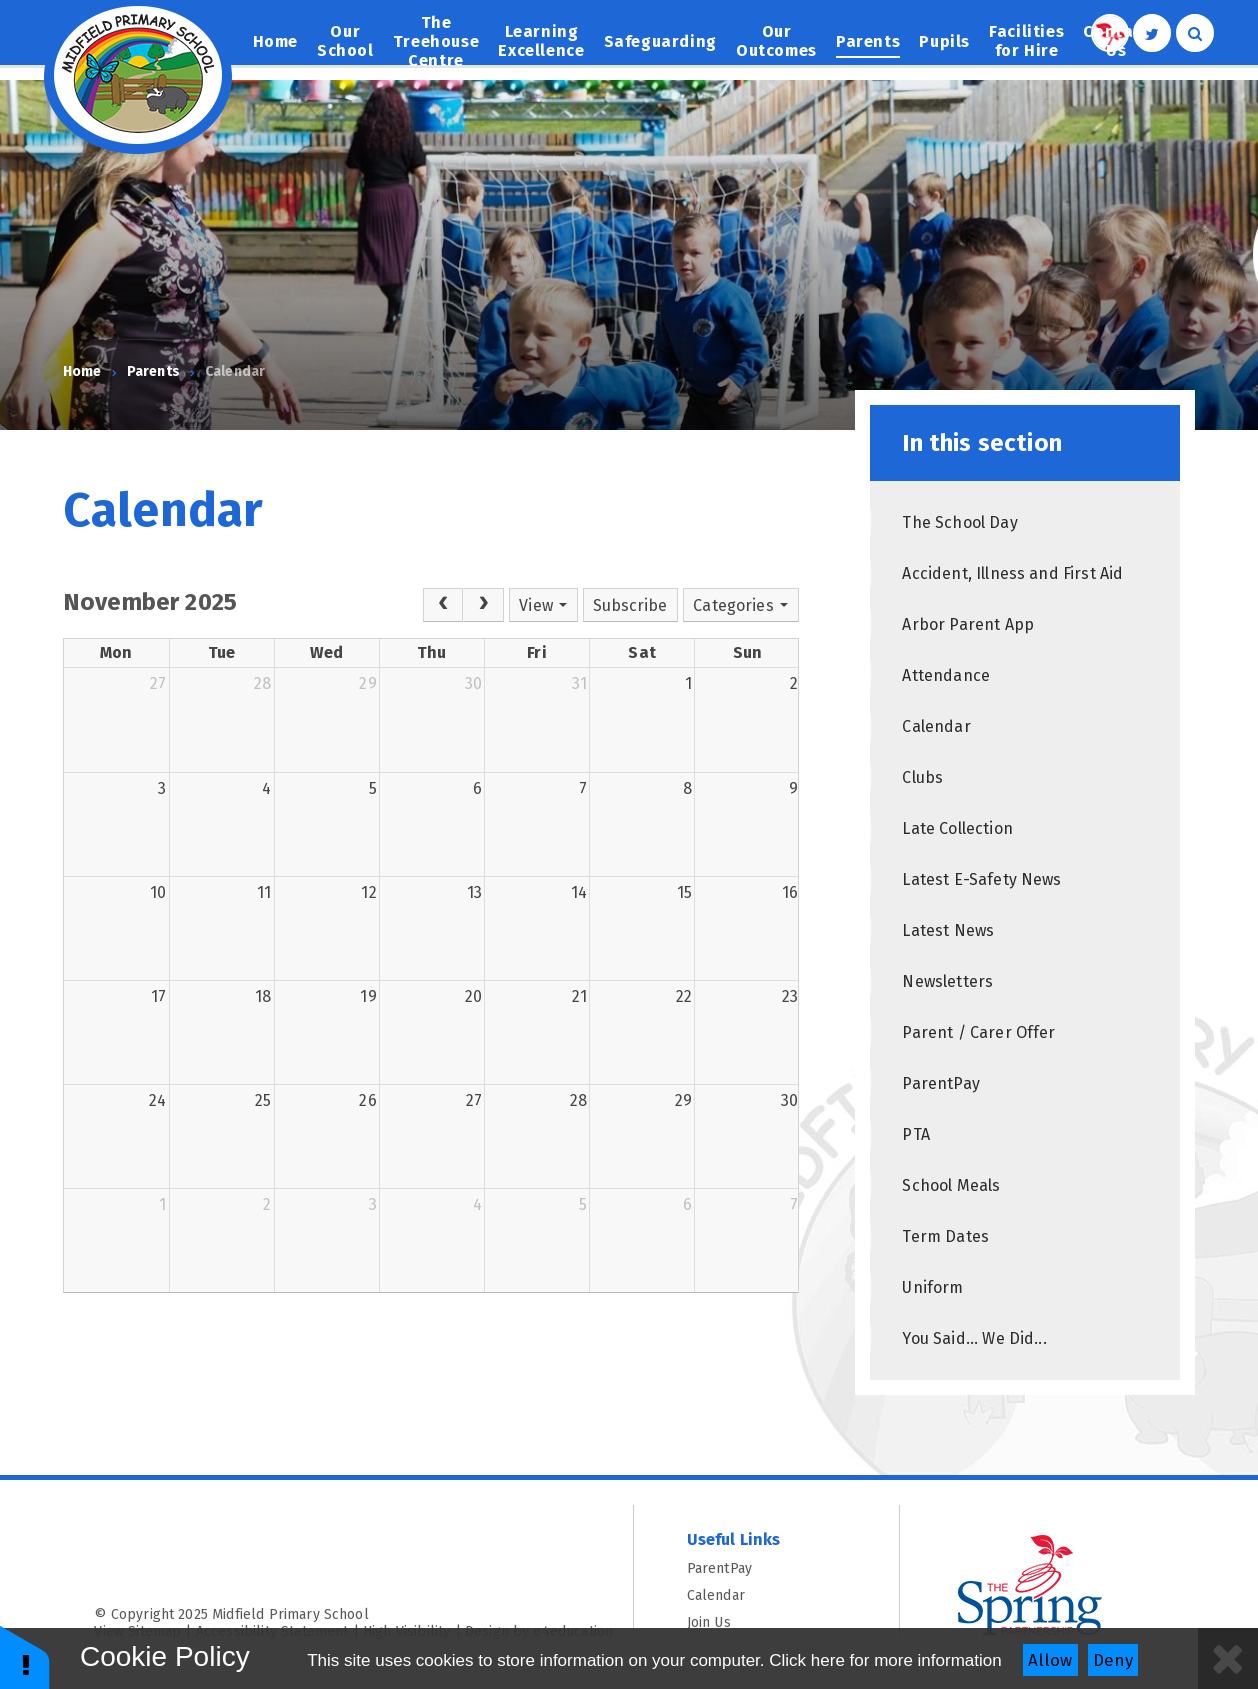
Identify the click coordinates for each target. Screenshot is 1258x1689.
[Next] (483, 605)
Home (82, 371)
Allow (1050, 1660)
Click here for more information (885, 1660)
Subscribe (630, 605)
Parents (153, 371)
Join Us (767, 1622)
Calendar (235, 371)
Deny (1113, 1660)
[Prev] (443, 605)
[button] (25, 1656)
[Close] (1228, 1658)
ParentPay (767, 1568)
